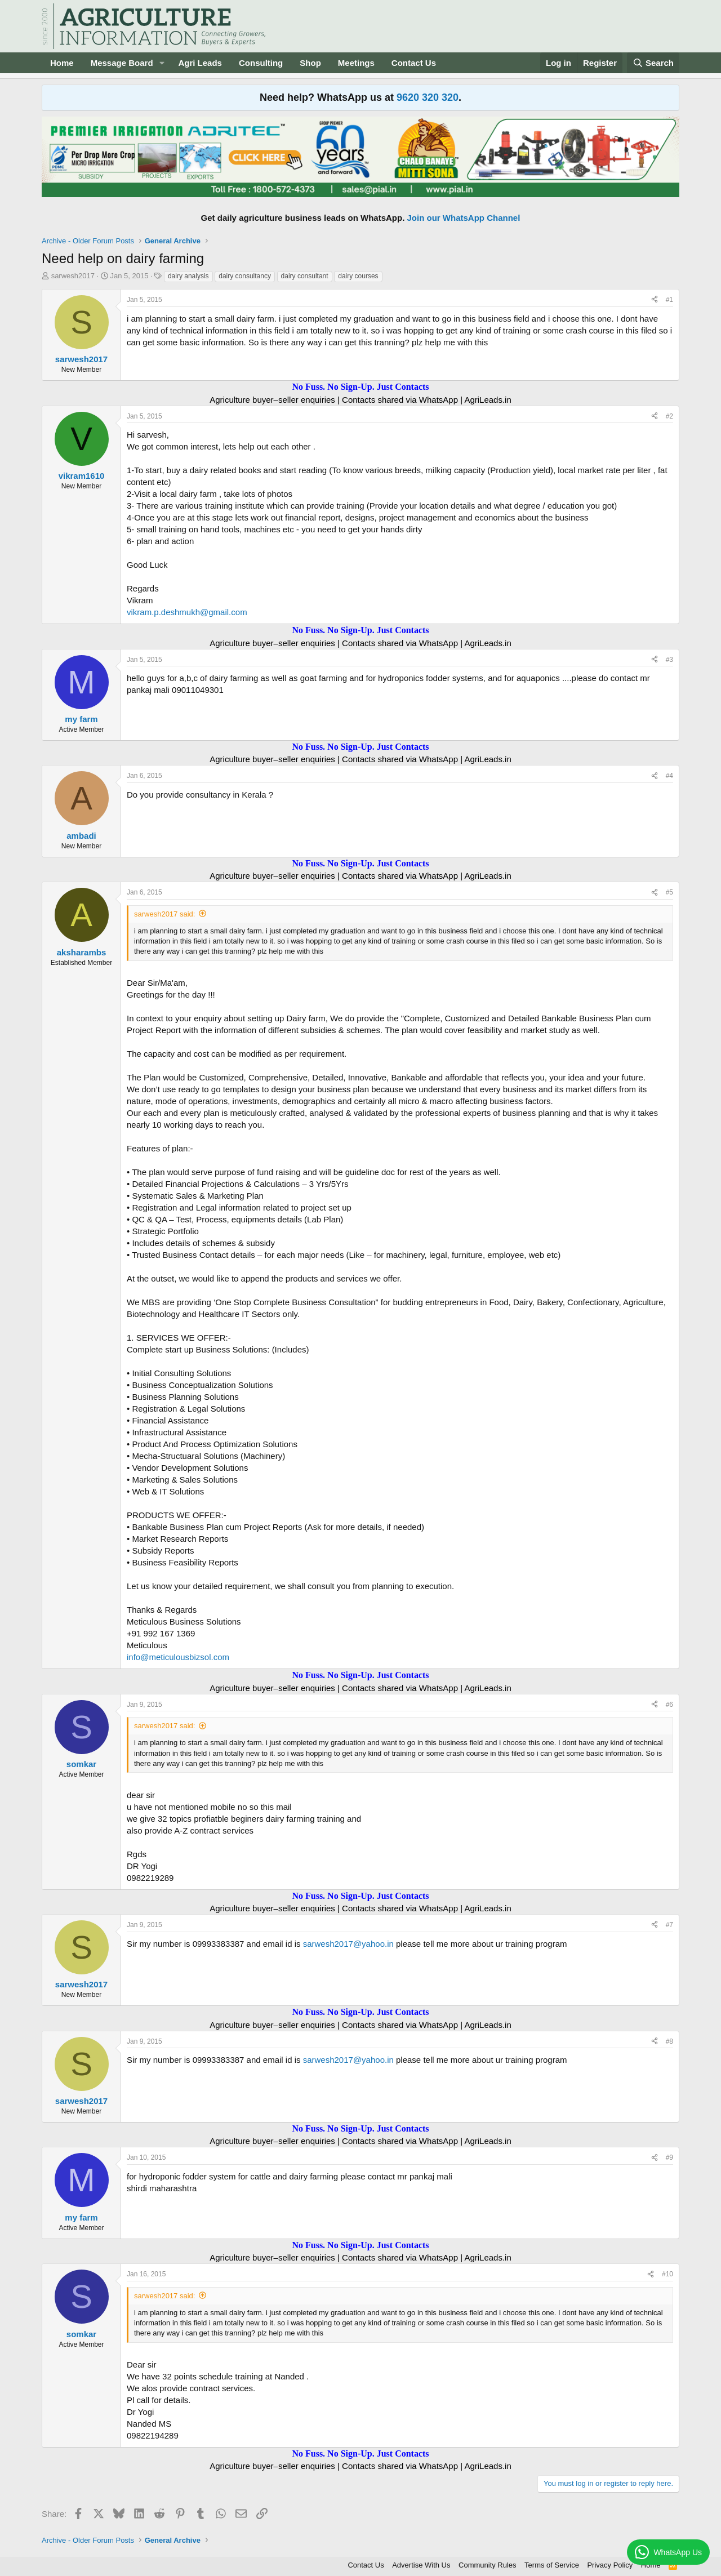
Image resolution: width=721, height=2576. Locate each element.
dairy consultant (304, 276)
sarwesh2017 (73, 276)
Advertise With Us (421, 2565)
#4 (669, 776)
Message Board (122, 63)
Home (62, 63)
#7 (669, 1925)
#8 (669, 2041)
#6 (669, 1705)
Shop (310, 63)
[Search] (653, 62)
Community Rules (488, 2565)
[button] (162, 62)
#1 (669, 300)
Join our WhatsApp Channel (463, 218)
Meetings (356, 63)
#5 (669, 892)
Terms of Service (551, 2565)
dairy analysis (188, 276)
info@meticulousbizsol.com (178, 1657)
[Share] (654, 299)
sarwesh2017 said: (164, 914)
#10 (667, 2274)
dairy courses (358, 276)
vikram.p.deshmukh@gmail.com (187, 612)
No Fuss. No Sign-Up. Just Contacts (360, 386)
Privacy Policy (610, 2565)
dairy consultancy (245, 276)
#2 (669, 416)
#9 (669, 2157)
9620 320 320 (428, 97)
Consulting (261, 63)
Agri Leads (200, 63)
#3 (669, 660)
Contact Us (413, 63)
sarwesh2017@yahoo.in (348, 1943)
